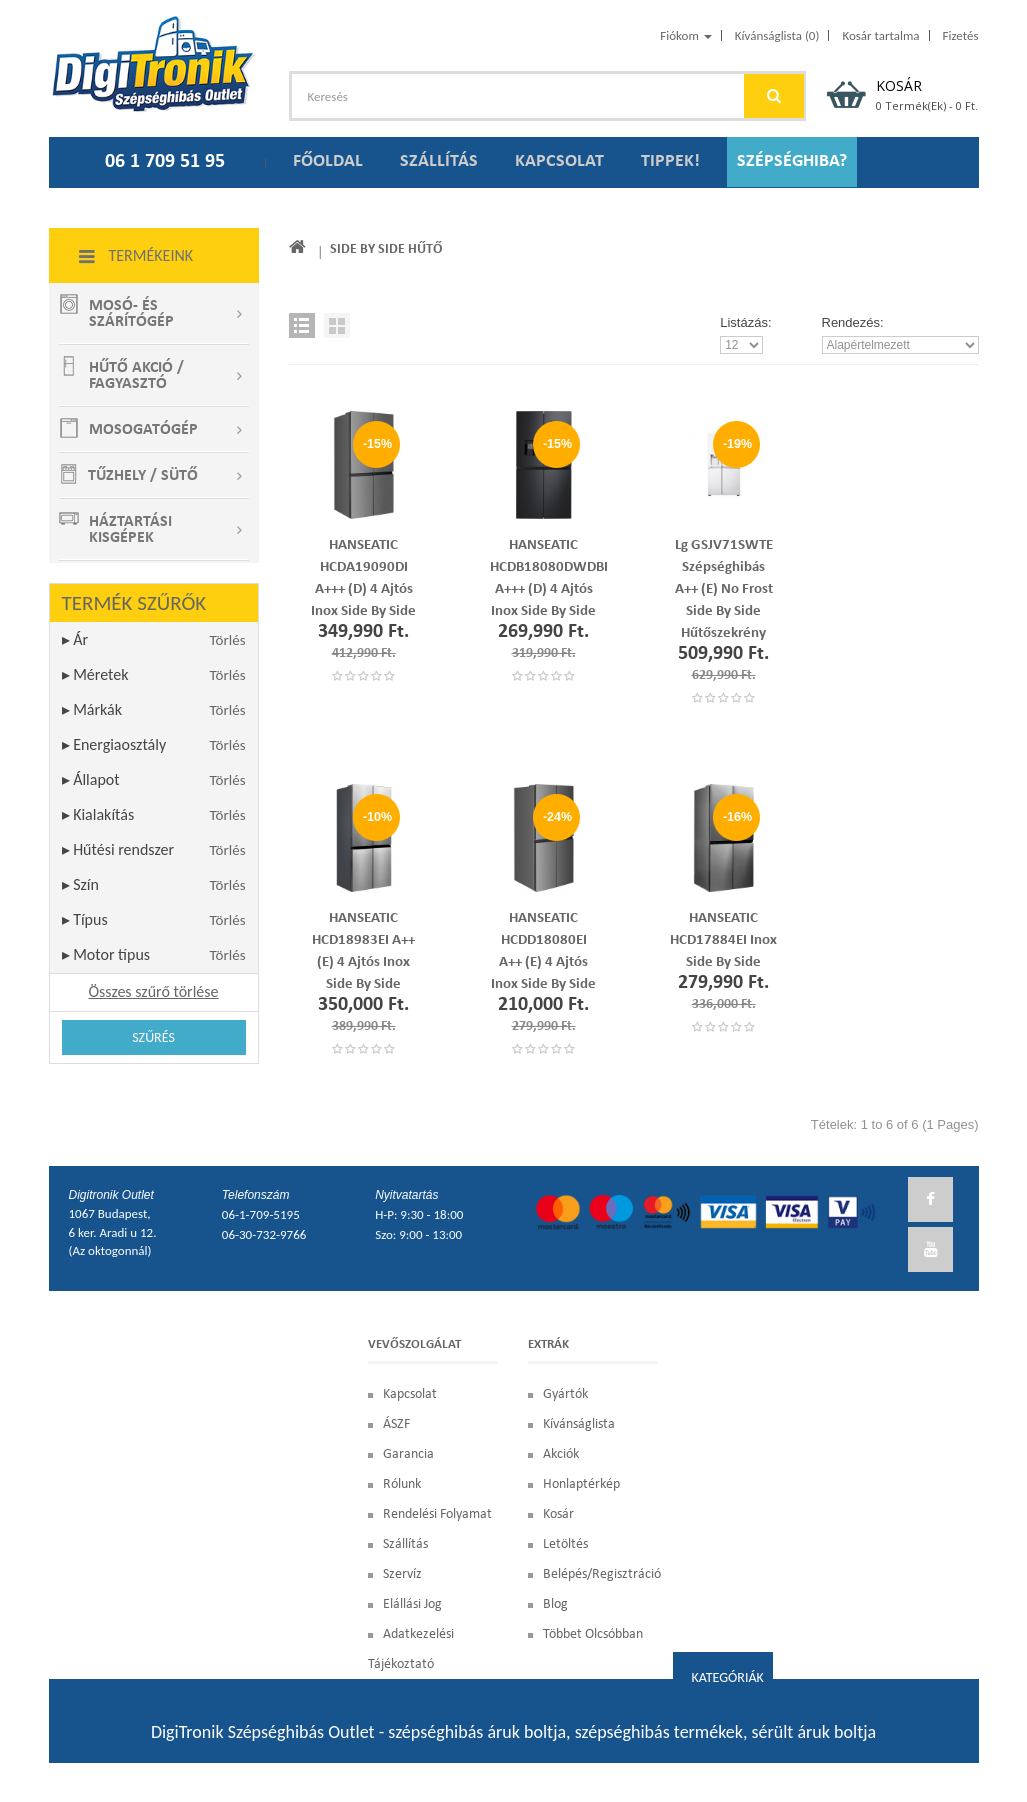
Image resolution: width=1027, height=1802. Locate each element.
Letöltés (565, 1544)
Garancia (408, 1454)
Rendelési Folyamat (437, 1514)
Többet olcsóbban (593, 1634)
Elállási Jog (412, 1604)
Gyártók (565, 1394)
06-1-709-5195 (261, 1214)
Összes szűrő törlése (153, 991)
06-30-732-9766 (264, 1234)
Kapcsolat (410, 1394)
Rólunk (402, 1484)
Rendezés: (853, 322)
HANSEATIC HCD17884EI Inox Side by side (723, 940)
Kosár (558, 1514)
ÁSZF (396, 1424)
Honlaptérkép (581, 1484)
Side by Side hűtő (386, 249)
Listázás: (745, 322)
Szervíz (402, 1574)
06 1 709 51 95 (165, 162)
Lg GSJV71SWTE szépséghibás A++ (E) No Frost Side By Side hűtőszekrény (724, 589)
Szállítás (405, 1544)
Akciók (561, 1454)
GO (774, 96)
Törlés (228, 640)
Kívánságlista (579, 1424)
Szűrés (153, 1037)
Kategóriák (727, 1677)
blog (555, 1604)
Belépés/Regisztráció (602, 1574)
